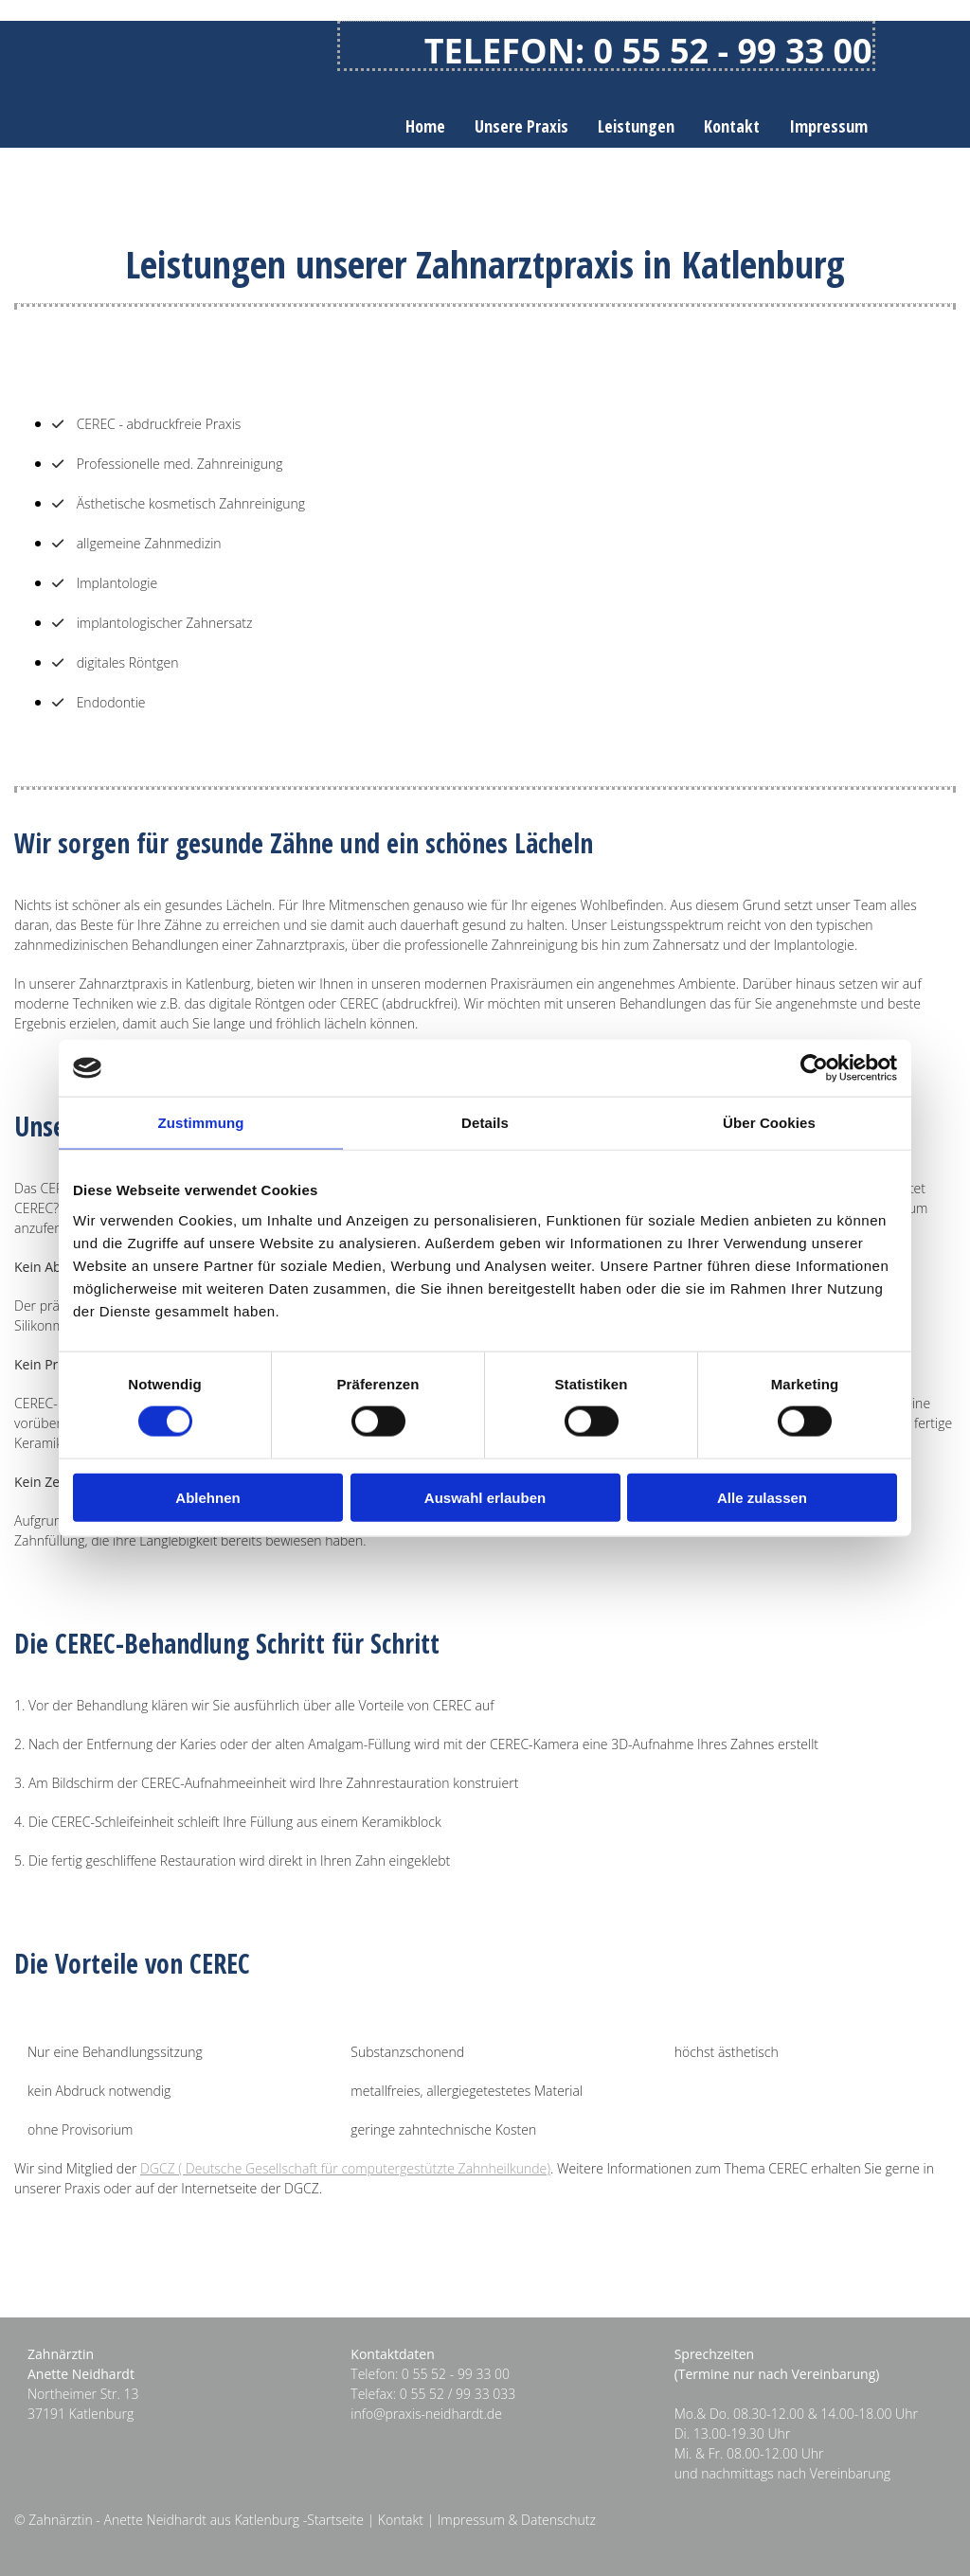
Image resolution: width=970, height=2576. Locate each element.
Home (425, 126)
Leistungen (636, 126)
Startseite (335, 2520)
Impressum (828, 126)
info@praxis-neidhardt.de (426, 2414)
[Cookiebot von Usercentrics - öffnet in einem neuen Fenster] (814, 1068)
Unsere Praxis (521, 126)
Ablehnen (207, 1497)
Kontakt (732, 126)
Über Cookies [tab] (769, 1123)
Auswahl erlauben (485, 1497)
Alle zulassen (762, 1497)
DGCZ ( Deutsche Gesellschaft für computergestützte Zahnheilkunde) (345, 2168)
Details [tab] (485, 1123)
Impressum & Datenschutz (517, 2520)
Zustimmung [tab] (201, 1123)
